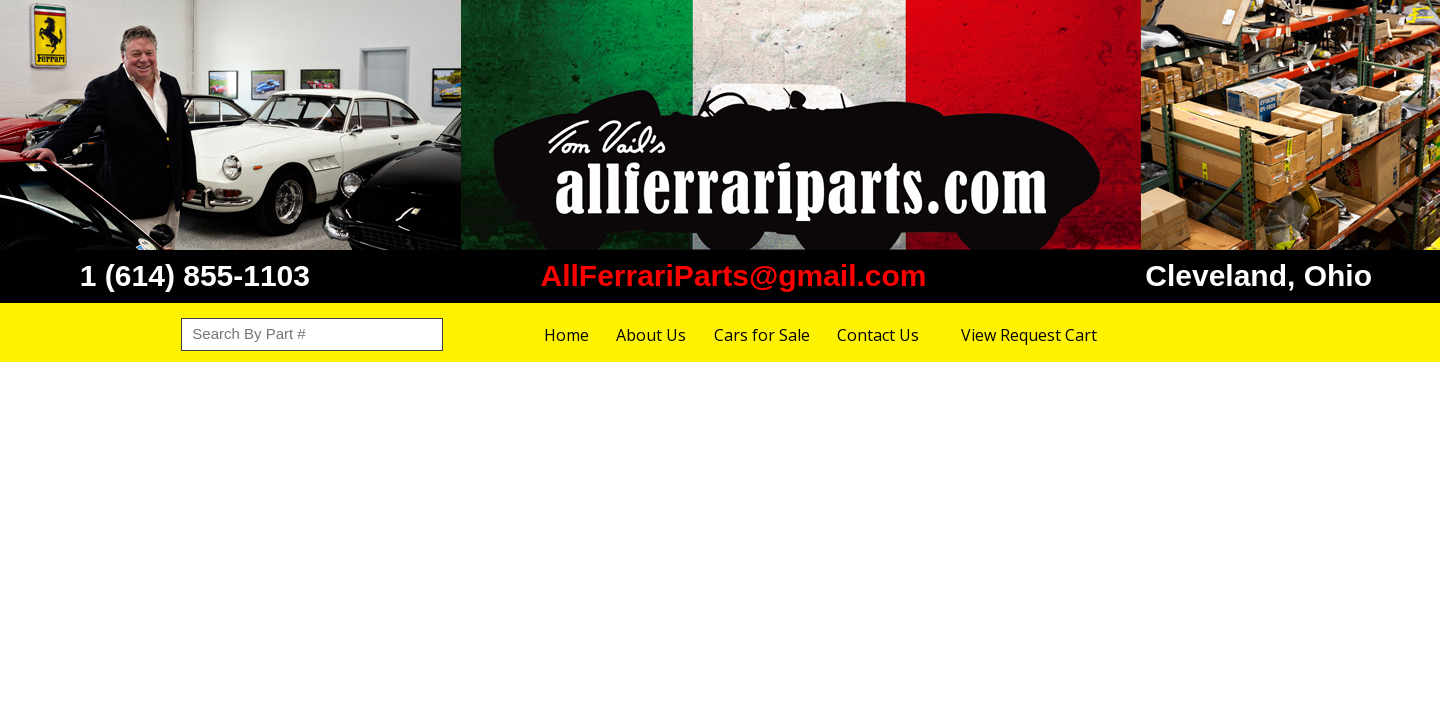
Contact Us (878, 335)
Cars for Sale (762, 335)
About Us (651, 335)
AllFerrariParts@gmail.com (733, 275)
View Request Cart (1029, 335)
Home (566, 335)
